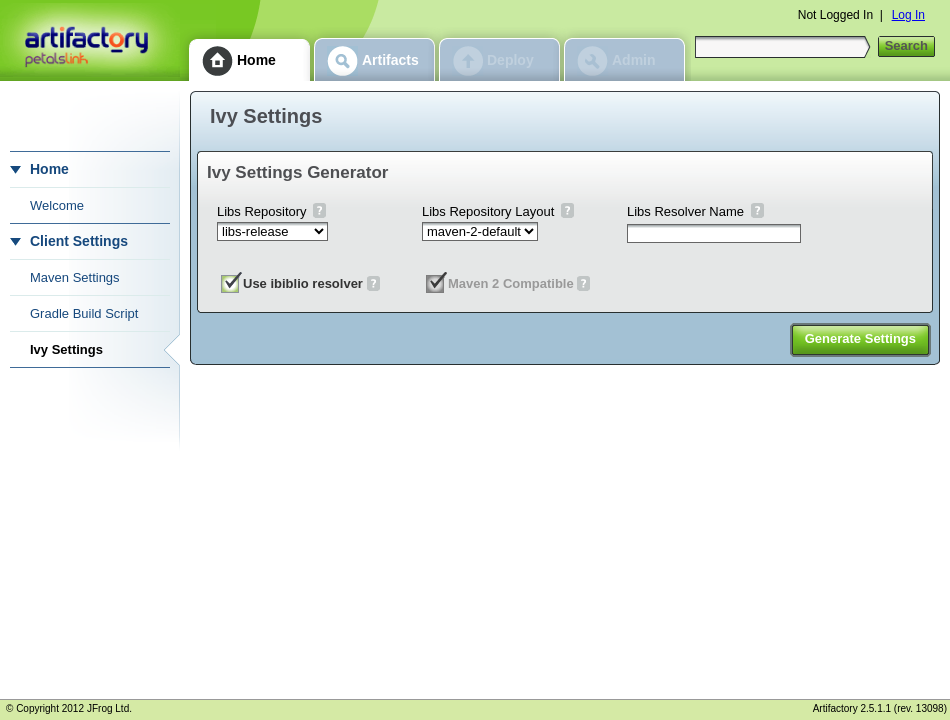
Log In (908, 15)
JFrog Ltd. (109, 708)
